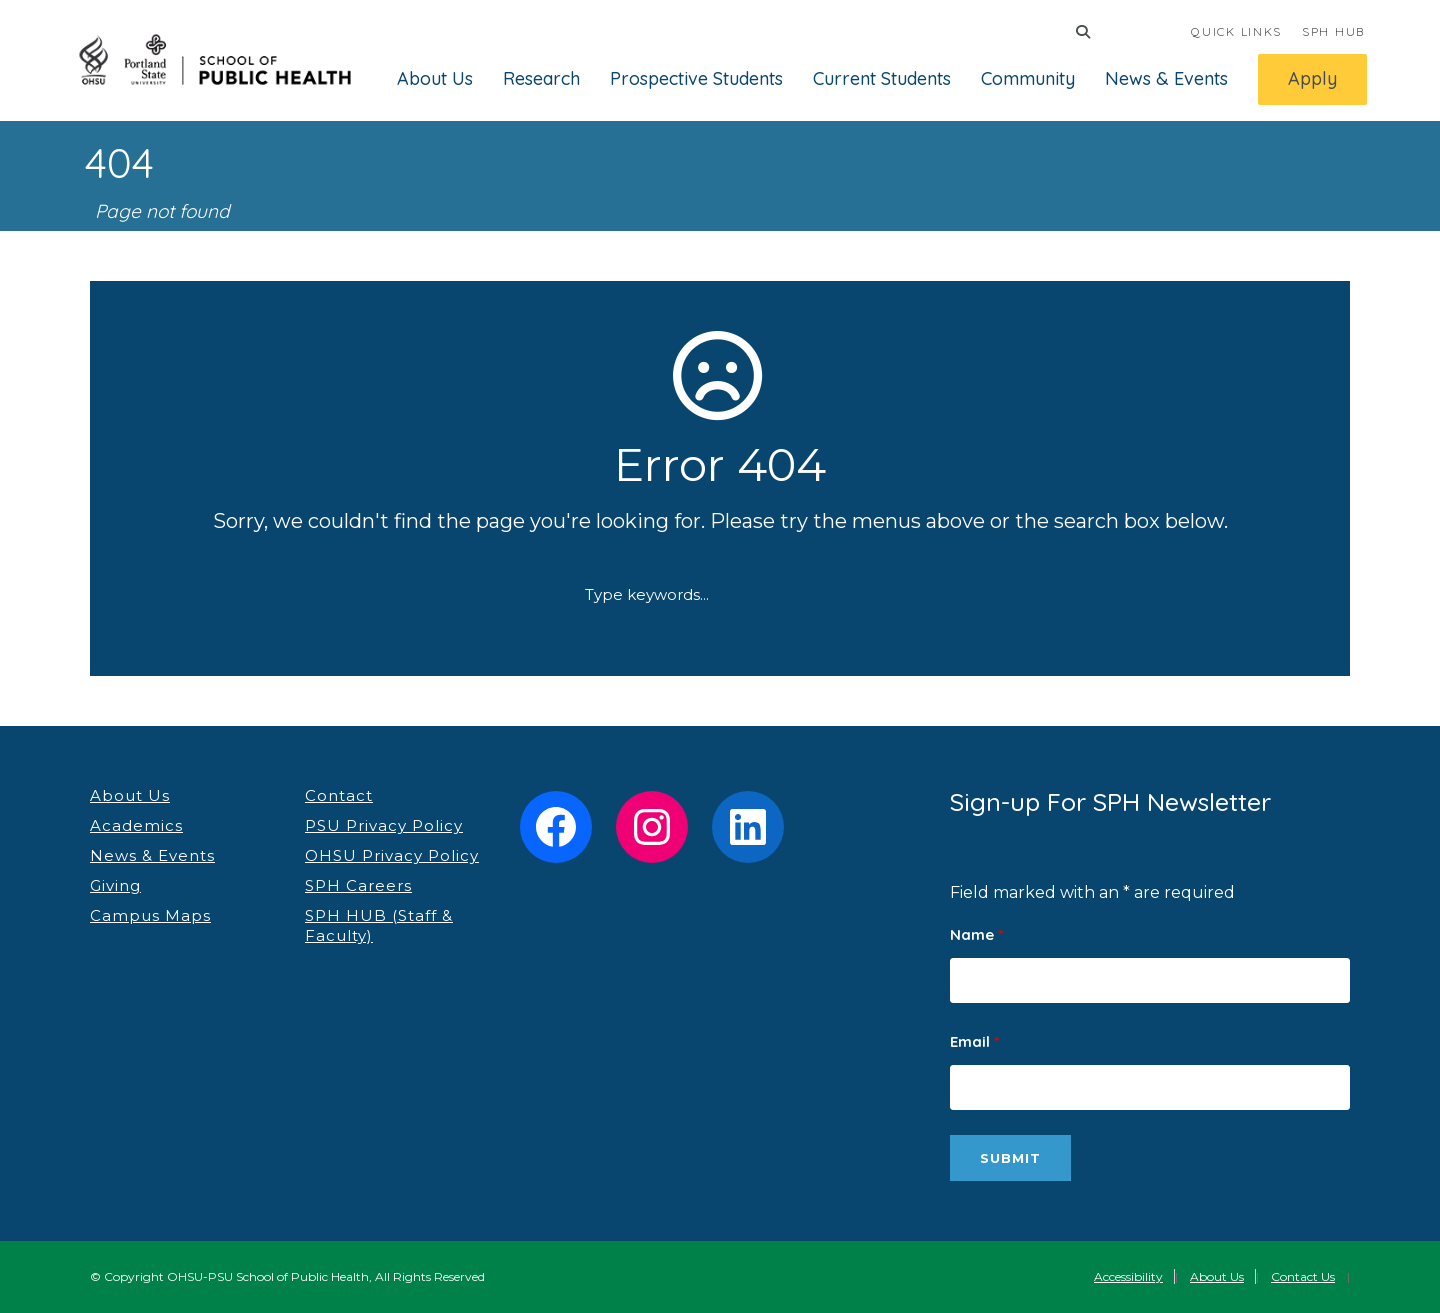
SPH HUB (1333, 31)
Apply (1312, 78)
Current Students (882, 78)
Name (976, 934)
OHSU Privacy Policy (392, 855)
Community (1028, 78)
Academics (136, 825)
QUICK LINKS (1236, 31)
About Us (435, 78)
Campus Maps (150, 915)
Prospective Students (696, 78)
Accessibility (1128, 1276)
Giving (115, 885)
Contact (339, 795)
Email (974, 1041)
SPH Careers (358, 885)
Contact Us (1303, 1276)
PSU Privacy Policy (384, 825)
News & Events (1166, 78)
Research (541, 78)
